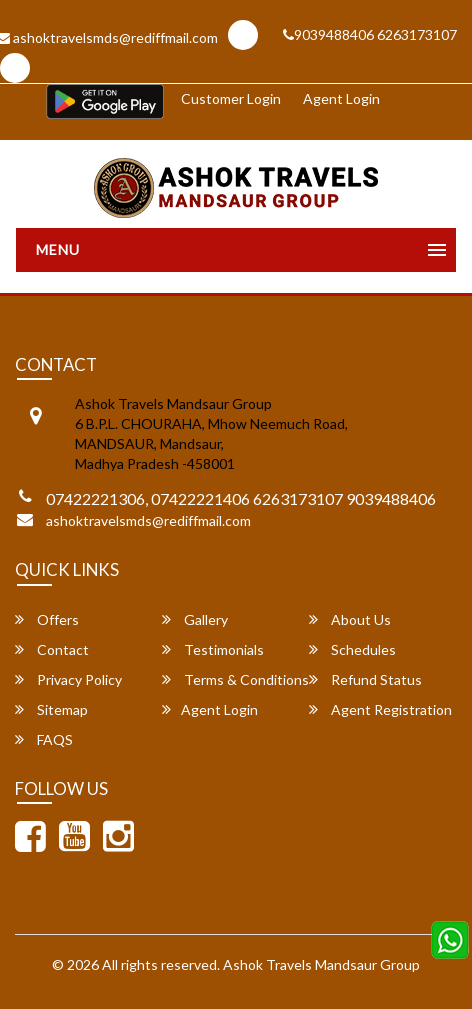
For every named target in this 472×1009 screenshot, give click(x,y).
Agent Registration (380, 709)
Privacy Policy (68, 679)
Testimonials (213, 649)
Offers (47, 619)
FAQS (44, 739)
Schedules (352, 649)
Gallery (195, 619)
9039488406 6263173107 (370, 34)
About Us (350, 619)
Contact (52, 649)
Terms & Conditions (235, 679)
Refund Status (365, 679)
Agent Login (341, 98)
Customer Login (231, 98)
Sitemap (51, 709)
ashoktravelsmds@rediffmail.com (148, 520)
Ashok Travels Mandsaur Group (321, 964)
